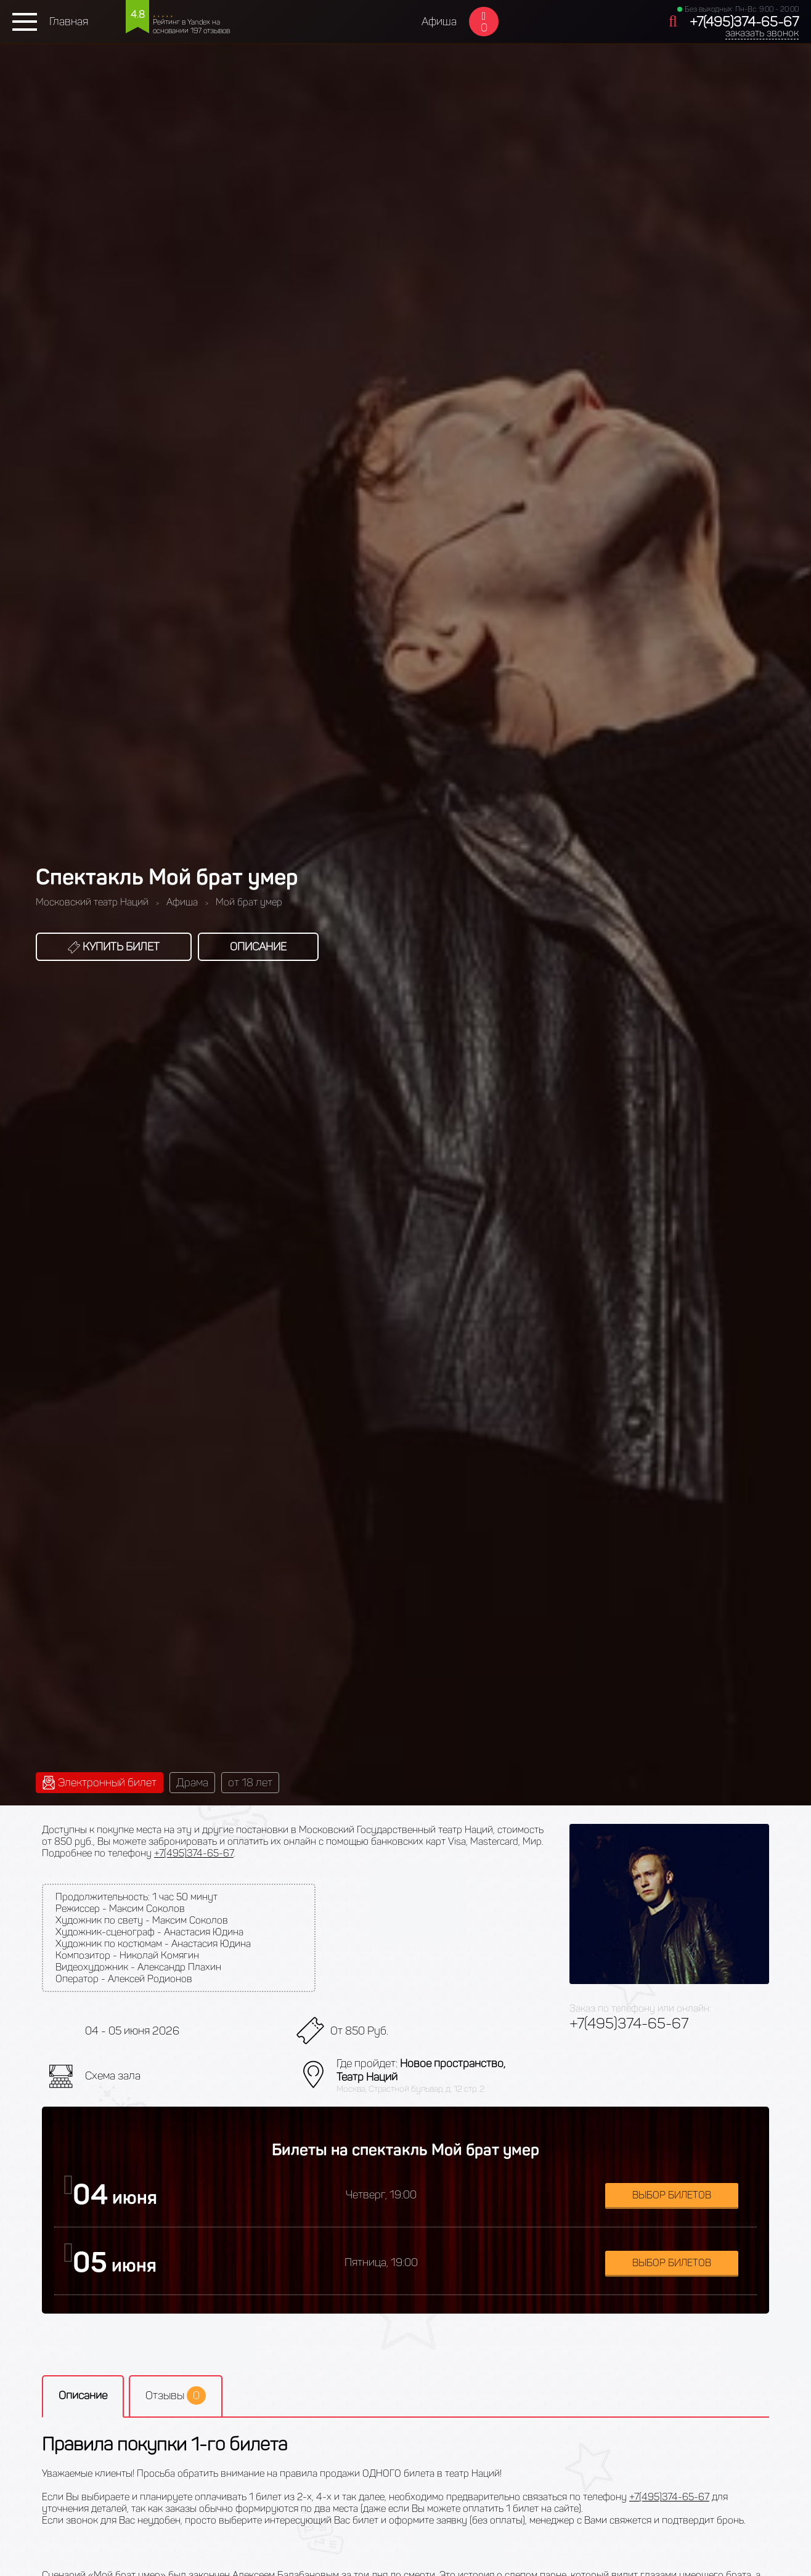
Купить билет (114, 947)
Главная (68, 21)
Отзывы (175, 2395)
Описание (258, 947)
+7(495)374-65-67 (744, 22)
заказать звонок (762, 33)
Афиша (439, 21)
